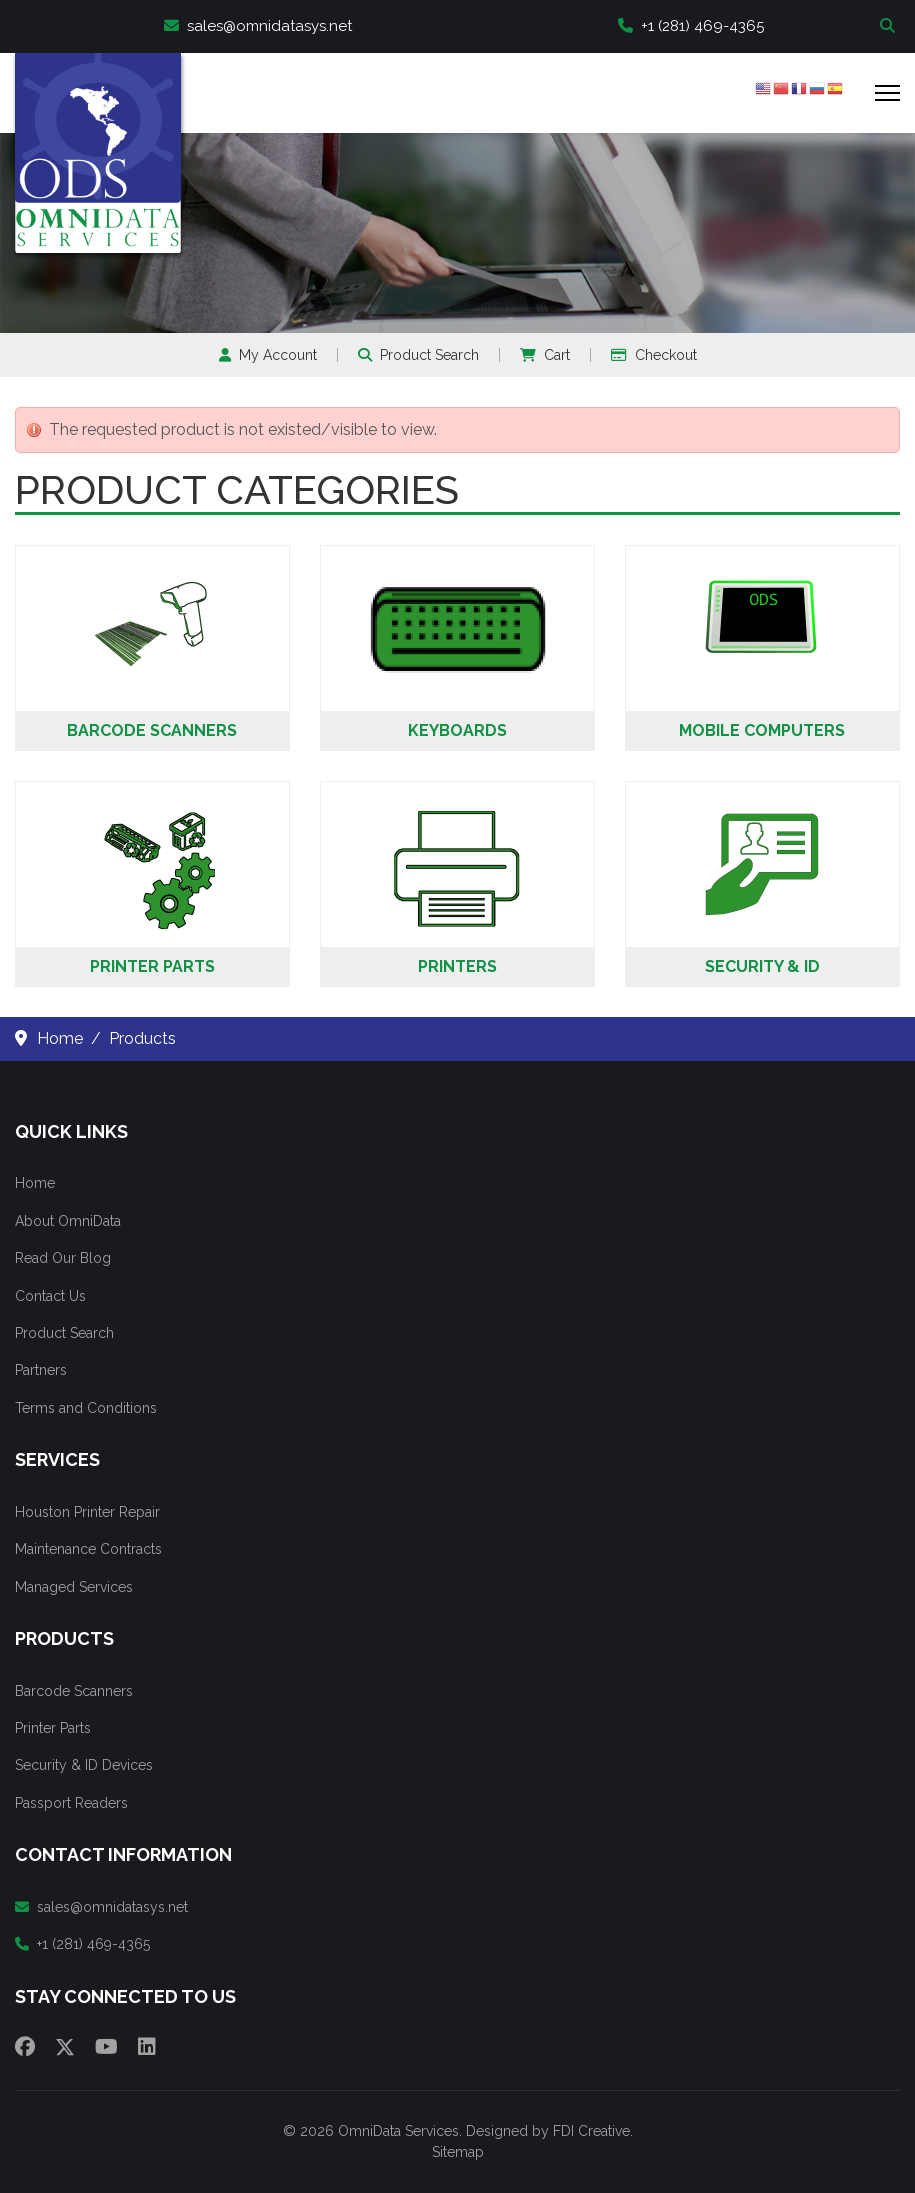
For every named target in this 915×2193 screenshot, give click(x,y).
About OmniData (68, 1221)
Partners (41, 1370)
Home (35, 1183)
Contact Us (50, 1296)
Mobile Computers (762, 730)
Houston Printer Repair (87, 1512)
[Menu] (887, 93)
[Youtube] (106, 2047)
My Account (268, 355)
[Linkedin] (147, 2047)
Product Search (418, 355)
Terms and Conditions (86, 1408)
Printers (457, 966)
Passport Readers (71, 1803)
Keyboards (457, 730)
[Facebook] (25, 2047)
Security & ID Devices (84, 1765)
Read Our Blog (63, 1258)
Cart (545, 355)
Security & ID (762, 966)
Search (890, 26)
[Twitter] (65, 2047)
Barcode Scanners (152, 730)
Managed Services (74, 1587)
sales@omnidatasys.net (258, 26)
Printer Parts (152, 966)
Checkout (654, 355)
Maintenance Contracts (88, 1549)
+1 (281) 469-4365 (691, 26)
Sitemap (458, 2152)
